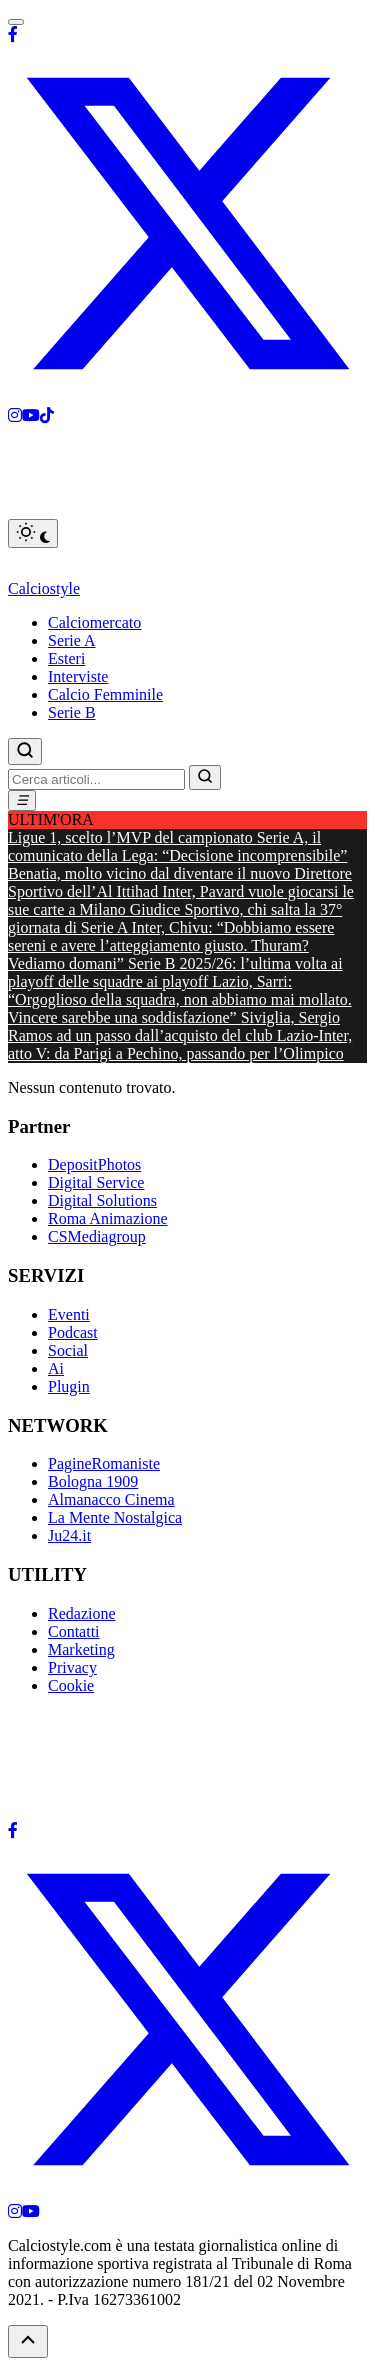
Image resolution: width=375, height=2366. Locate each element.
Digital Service (96, 1182)
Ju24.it (69, 1535)
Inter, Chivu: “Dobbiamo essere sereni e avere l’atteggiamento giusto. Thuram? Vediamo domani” (171, 945)
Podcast (73, 1332)
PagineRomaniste (104, 1463)
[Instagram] (15, 415)
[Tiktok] (47, 415)
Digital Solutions (102, 1200)
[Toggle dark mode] (33, 533)
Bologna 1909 (93, 1481)
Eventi (69, 1314)
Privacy (72, 1667)
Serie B (72, 712)
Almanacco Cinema (111, 1499)
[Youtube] (31, 415)
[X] (187, 397)
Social (68, 1350)
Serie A (72, 640)
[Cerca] (25, 751)
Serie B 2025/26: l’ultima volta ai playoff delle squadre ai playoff (175, 972)
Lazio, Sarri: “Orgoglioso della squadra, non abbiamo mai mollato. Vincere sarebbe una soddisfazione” (180, 999)
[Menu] (22, 800)
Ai (56, 1368)
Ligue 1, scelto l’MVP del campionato (132, 837)
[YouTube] (31, 2211)
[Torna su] (28, 2341)
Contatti (74, 1631)
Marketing (81, 1649)
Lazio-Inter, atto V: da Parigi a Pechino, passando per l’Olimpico (180, 1044)
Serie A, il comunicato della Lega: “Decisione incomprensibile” (177, 846)
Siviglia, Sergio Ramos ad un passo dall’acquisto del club (174, 1026)
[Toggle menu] (16, 22)
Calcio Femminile (105, 694)
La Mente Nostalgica (115, 1517)
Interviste (78, 676)
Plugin (69, 1386)
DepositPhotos (94, 1164)
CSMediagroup (97, 1236)
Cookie (71, 1685)
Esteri (66, 658)
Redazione (82, 1613)
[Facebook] (13, 34)
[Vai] (205, 777)
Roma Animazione (108, 1218)
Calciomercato (94, 622)
